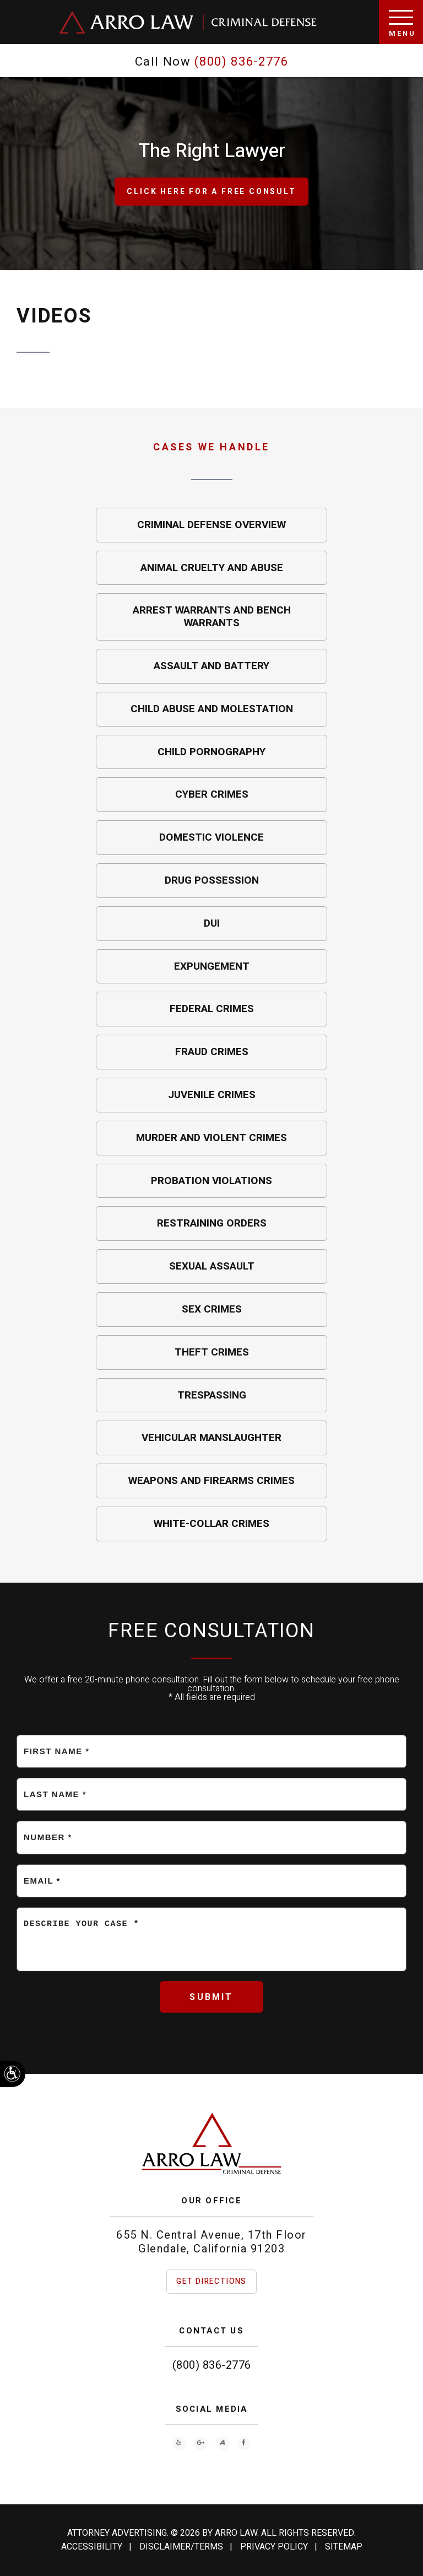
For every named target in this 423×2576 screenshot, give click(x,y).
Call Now (212, 62)
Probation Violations (211, 1180)
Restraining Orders (212, 1223)
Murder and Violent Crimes (211, 1138)
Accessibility (91, 2546)
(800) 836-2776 (211, 2365)
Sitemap (343, 2546)
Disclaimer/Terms (181, 2546)
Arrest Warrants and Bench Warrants (212, 617)
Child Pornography (211, 752)
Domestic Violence (211, 837)
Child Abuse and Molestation (212, 709)
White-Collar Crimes (211, 1523)
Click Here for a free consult (211, 191)
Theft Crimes (212, 1352)
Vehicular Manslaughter (211, 1437)
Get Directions (211, 2281)
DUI (212, 923)
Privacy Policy (274, 2546)
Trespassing (211, 1395)
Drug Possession (212, 880)
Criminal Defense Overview (211, 525)
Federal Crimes (212, 1009)
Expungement (212, 966)
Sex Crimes (212, 1309)
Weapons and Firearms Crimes (211, 1480)
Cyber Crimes (211, 794)
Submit (211, 1997)
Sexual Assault (211, 1266)
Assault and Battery (211, 666)
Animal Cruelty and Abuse (211, 568)
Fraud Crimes (211, 1052)
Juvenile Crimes (212, 1095)
